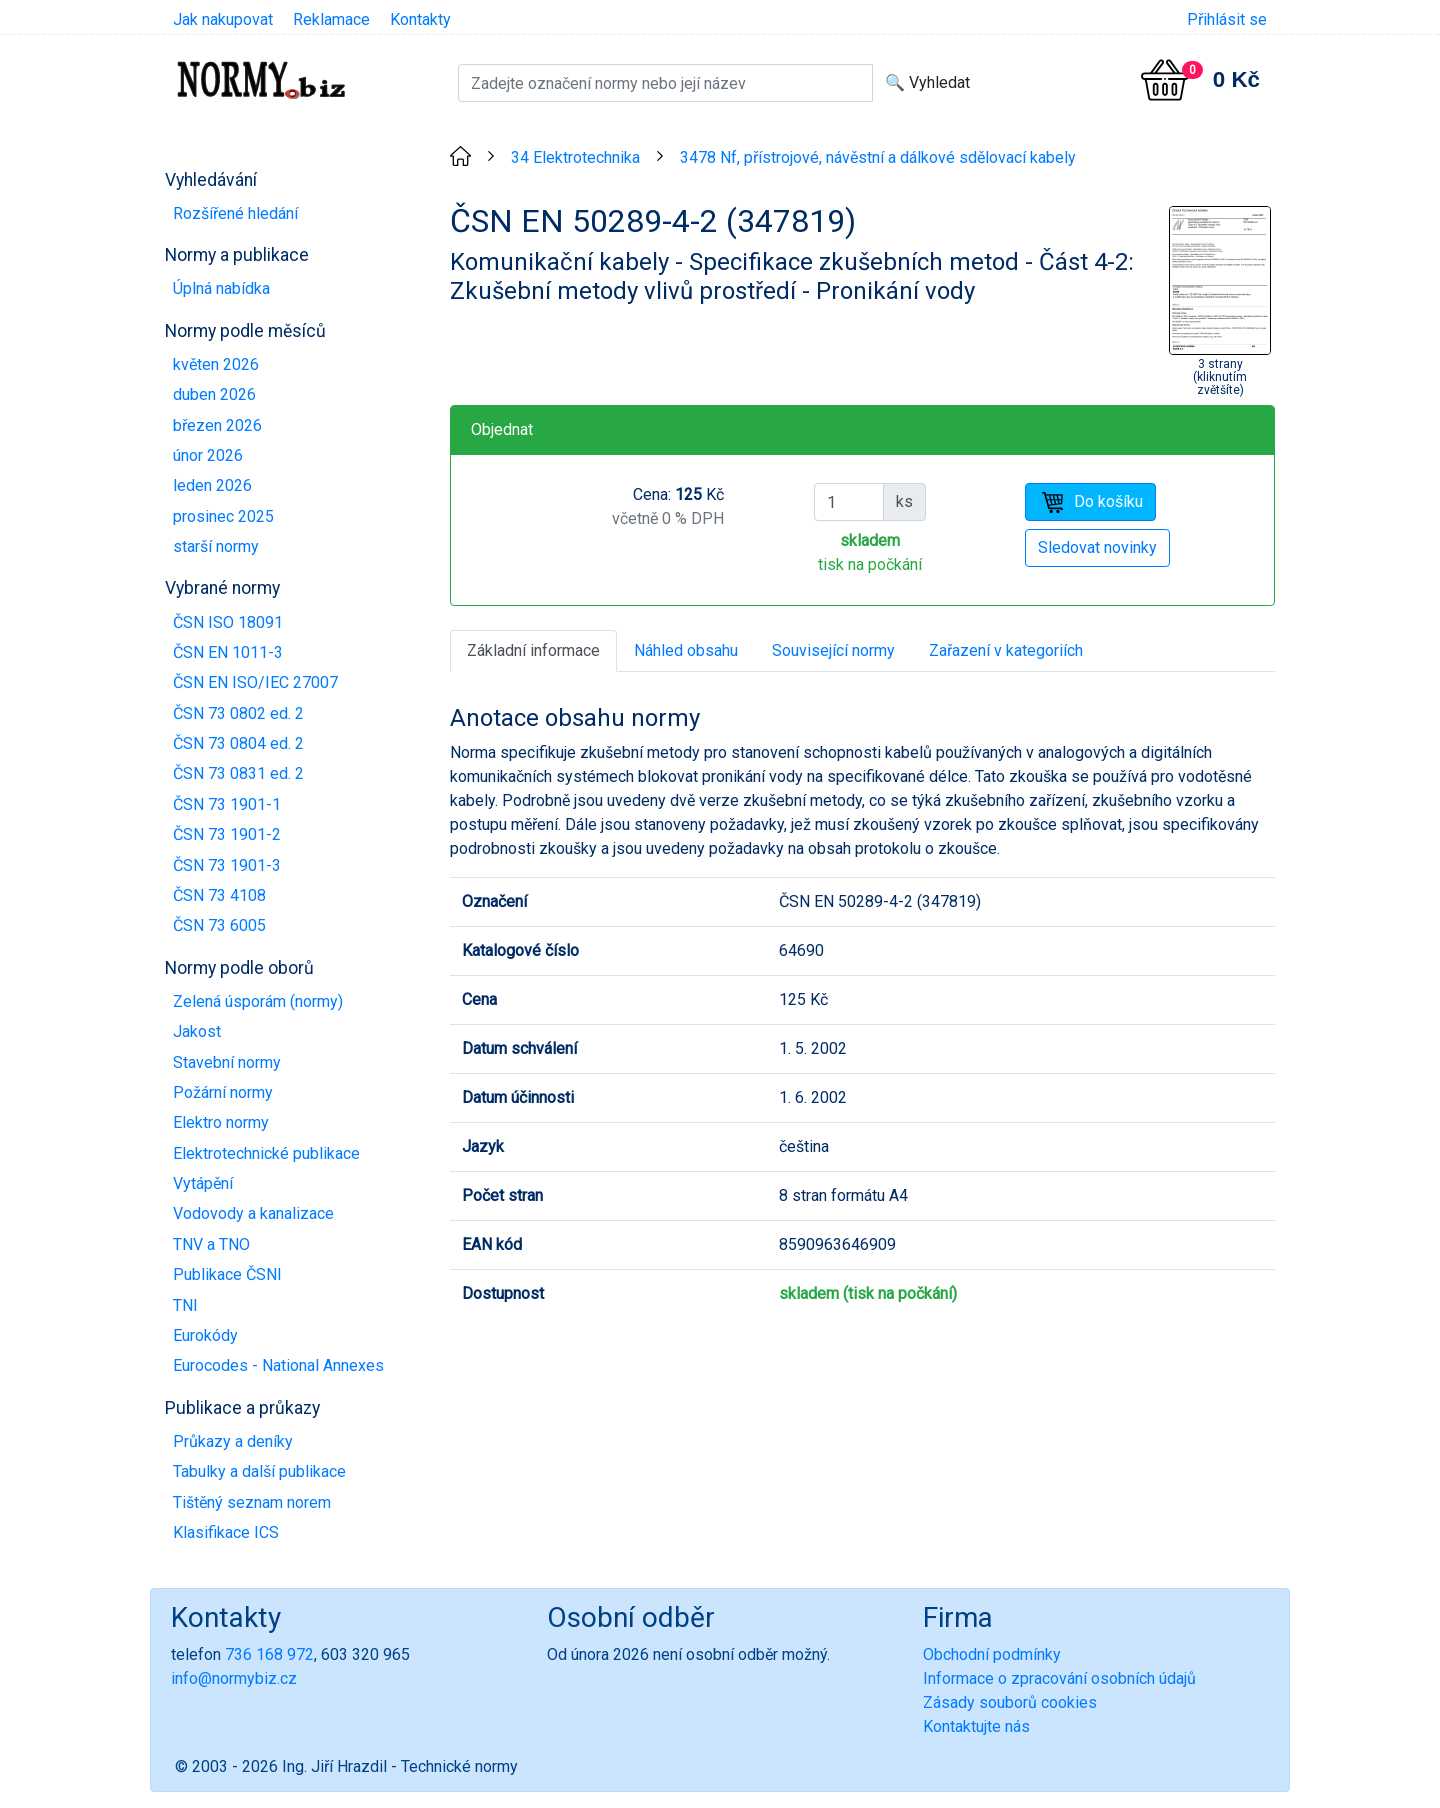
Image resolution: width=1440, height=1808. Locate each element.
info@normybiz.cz (234, 1678)
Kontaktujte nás (976, 1726)
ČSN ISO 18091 (228, 622)
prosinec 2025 (223, 516)
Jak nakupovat (223, 19)
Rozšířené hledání (235, 213)
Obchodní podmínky (992, 1654)
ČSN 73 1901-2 (227, 834)
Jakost (197, 1031)
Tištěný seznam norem (252, 1502)
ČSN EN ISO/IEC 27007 (255, 682)
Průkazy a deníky (233, 1441)
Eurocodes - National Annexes (278, 1365)
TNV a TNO (211, 1244)
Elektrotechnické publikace (266, 1153)
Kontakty (420, 19)
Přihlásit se (1227, 19)
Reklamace (331, 19)
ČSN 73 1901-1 (227, 804)
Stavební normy (227, 1062)
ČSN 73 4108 (219, 895)
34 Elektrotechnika (575, 157)
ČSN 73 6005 (219, 925)
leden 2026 (212, 485)
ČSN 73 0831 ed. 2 (238, 773)
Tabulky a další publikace (259, 1471)
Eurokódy (205, 1335)
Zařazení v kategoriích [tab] (1006, 650)
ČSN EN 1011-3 (228, 652)
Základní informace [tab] (533, 650)
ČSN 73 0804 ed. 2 (238, 743)
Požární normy (223, 1092)
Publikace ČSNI (227, 1274)
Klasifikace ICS (226, 1532)
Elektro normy (221, 1122)
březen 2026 (217, 425)
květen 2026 (216, 364)
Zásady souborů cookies (1010, 1702)
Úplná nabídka (221, 288)
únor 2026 (208, 455)
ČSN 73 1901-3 (227, 865)
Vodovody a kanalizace (253, 1213)
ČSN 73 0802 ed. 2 (238, 713)
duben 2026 (214, 394)
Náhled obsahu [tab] (686, 650)
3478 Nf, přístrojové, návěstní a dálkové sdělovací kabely (878, 157)
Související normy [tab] (833, 650)
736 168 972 (269, 1654)
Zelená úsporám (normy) (258, 1001)
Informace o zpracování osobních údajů (1059, 1678)
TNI (185, 1305)
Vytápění (203, 1183)
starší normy (216, 546)
